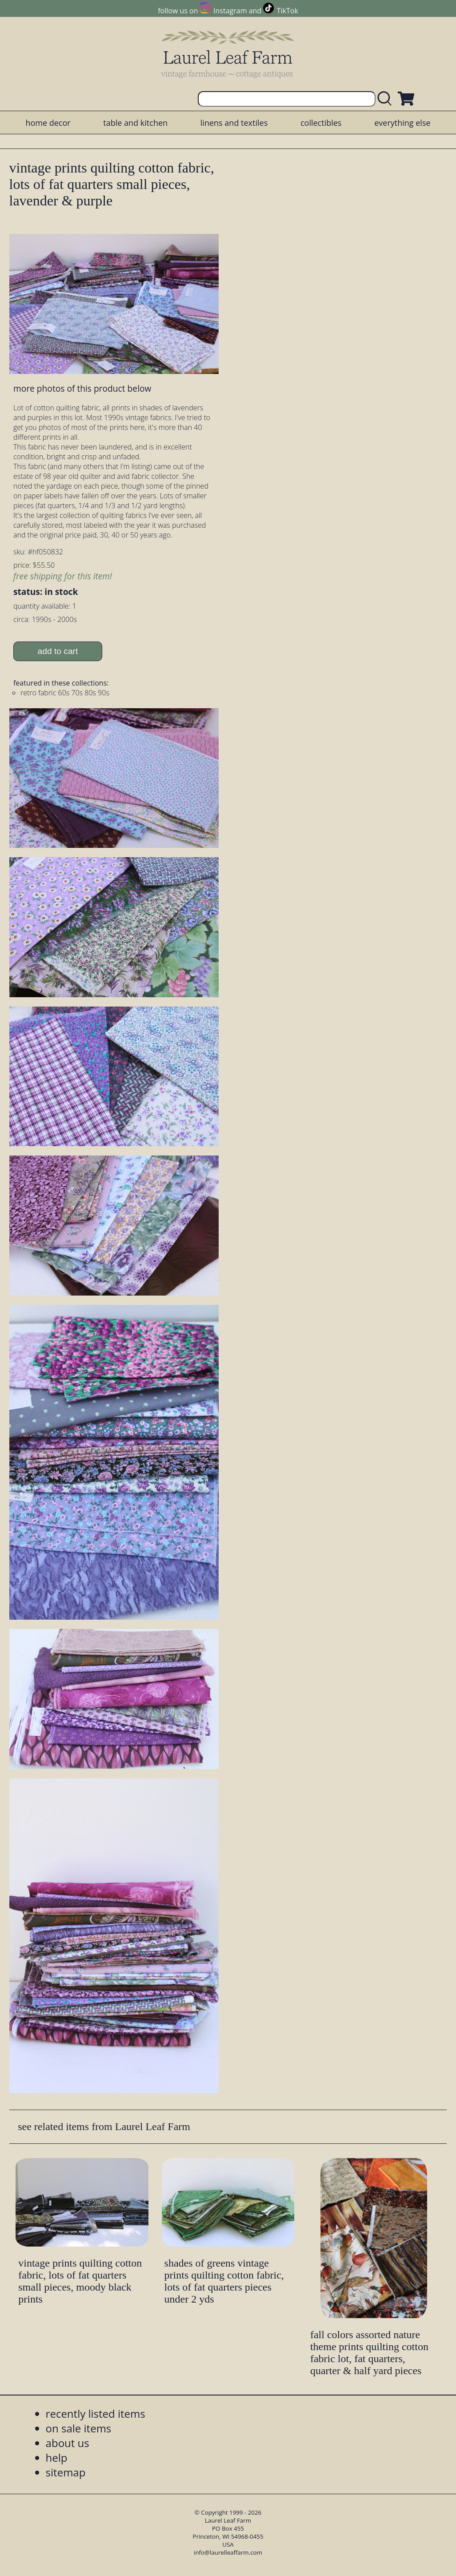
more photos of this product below (82, 388)
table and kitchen (135, 122)
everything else (402, 122)
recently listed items (95, 2413)
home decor (47, 122)
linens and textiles (234, 122)
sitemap (66, 2472)
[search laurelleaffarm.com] (387, 99)
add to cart (58, 651)
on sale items (79, 2428)
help (57, 2457)
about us (67, 2443)
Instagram (230, 11)
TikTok (287, 11)
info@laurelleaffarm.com (228, 2552)
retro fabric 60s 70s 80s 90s (64, 693)
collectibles (320, 122)
